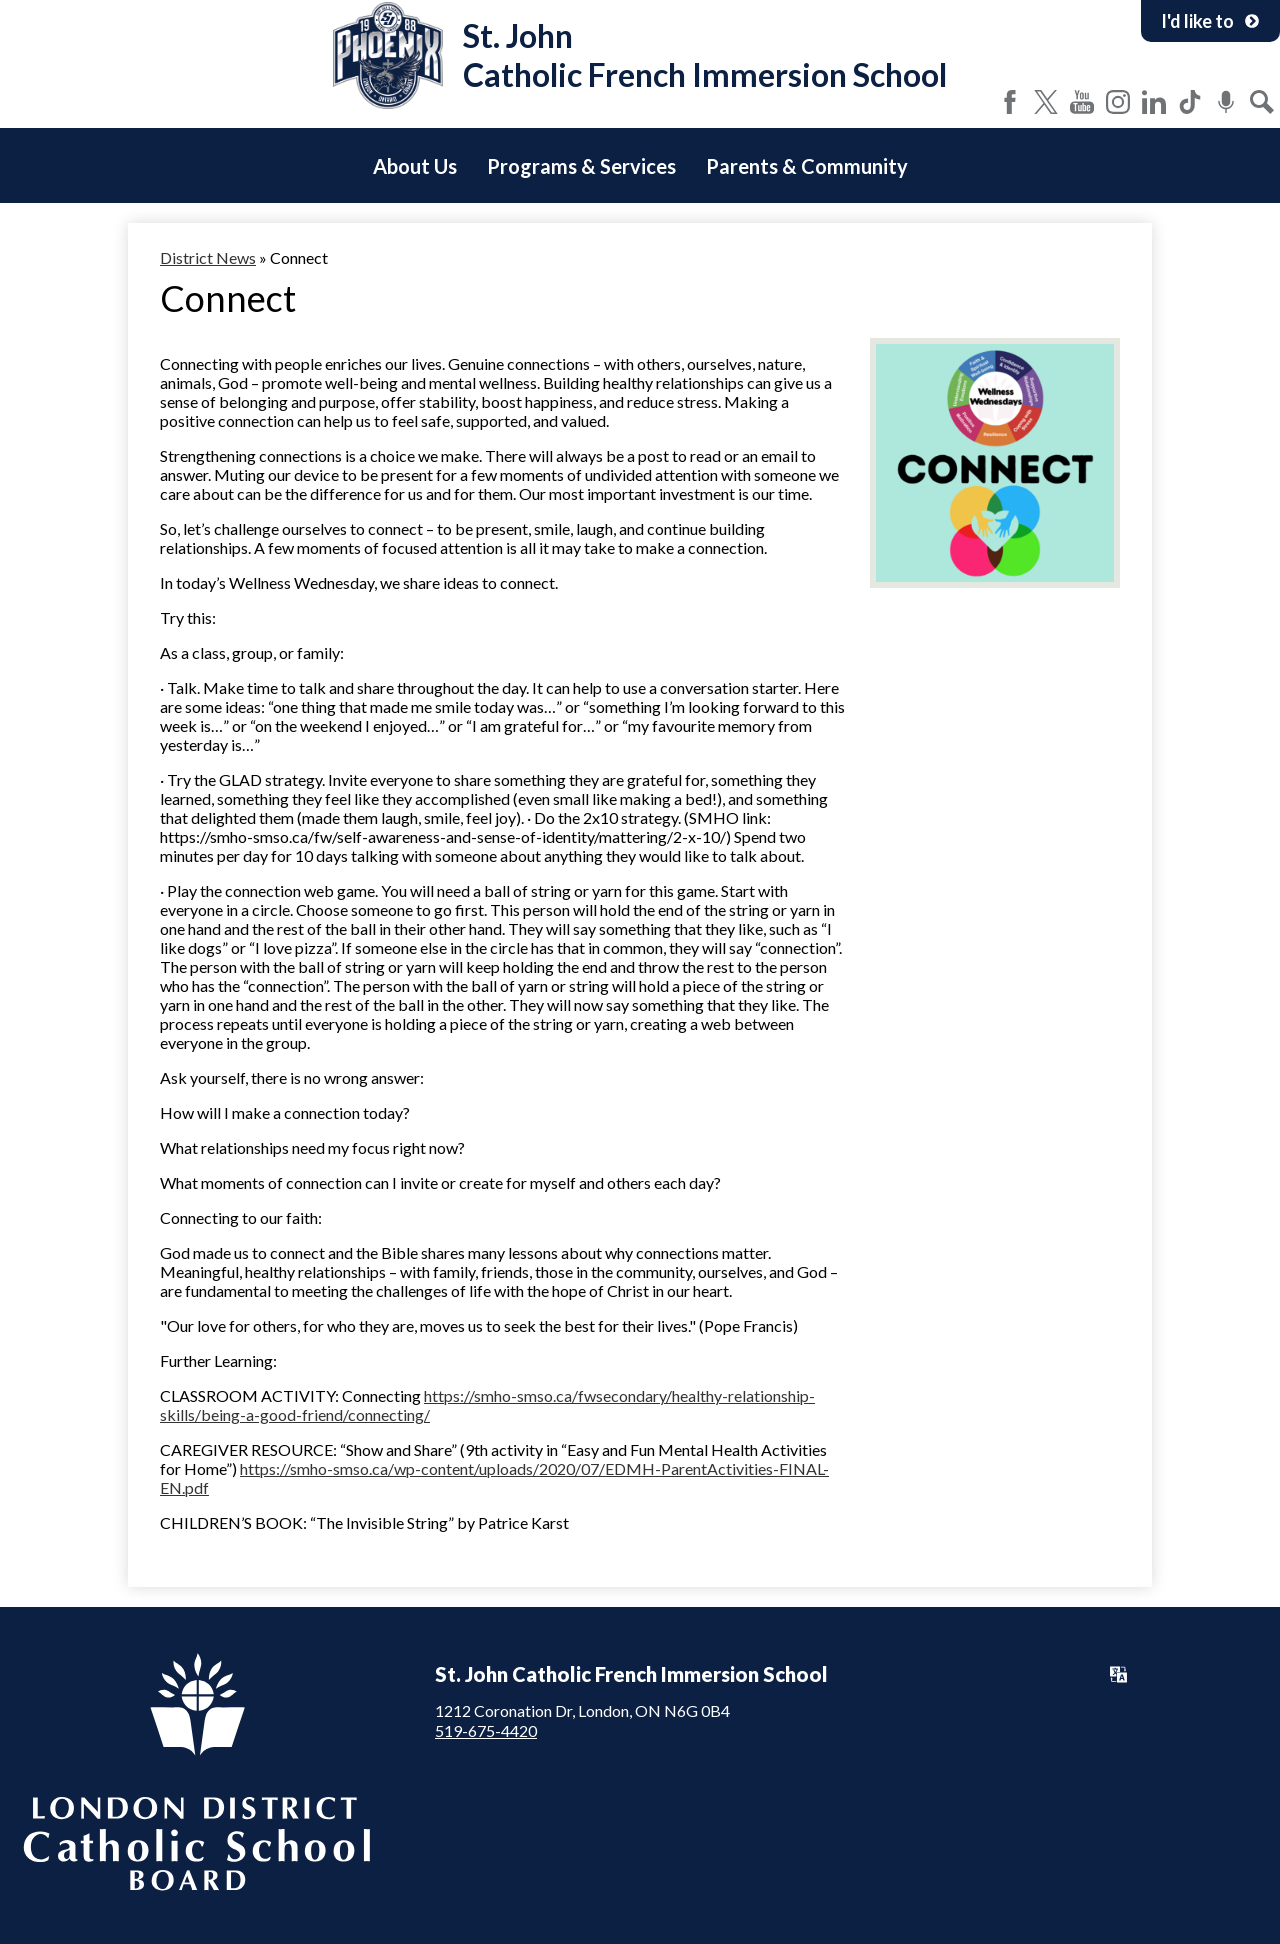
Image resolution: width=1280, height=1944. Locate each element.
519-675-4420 (486, 1730)
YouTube (1082, 102)
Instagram (1118, 102)
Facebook (1010, 102)
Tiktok (1190, 102)
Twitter (1046, 102)
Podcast (1226, 102)
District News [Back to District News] (208, 257)
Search (1262, 102)
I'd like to (1210, 21)
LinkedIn (1154, 102)
